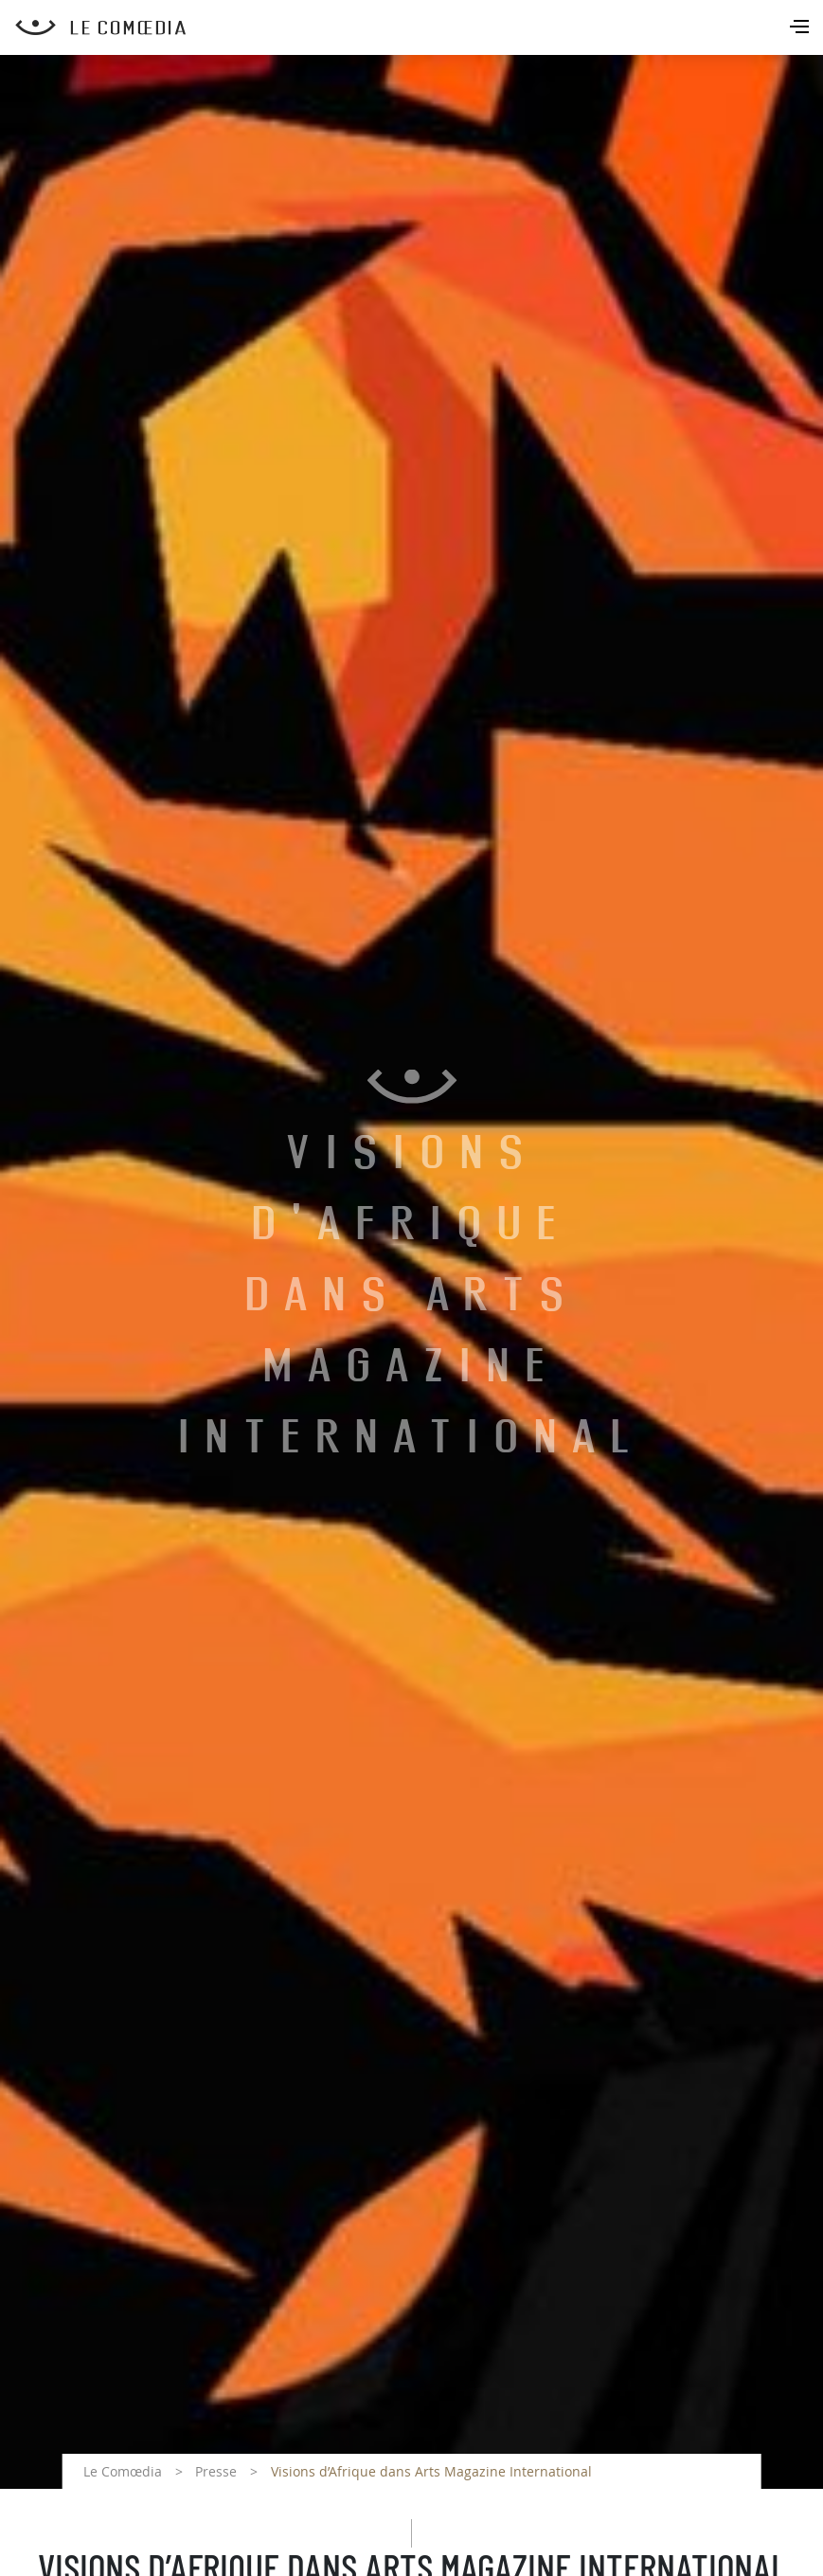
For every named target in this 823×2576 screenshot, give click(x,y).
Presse (216, 2471)
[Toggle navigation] (801, 28)
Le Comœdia (122, 2471)
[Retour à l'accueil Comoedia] (419, 27)
